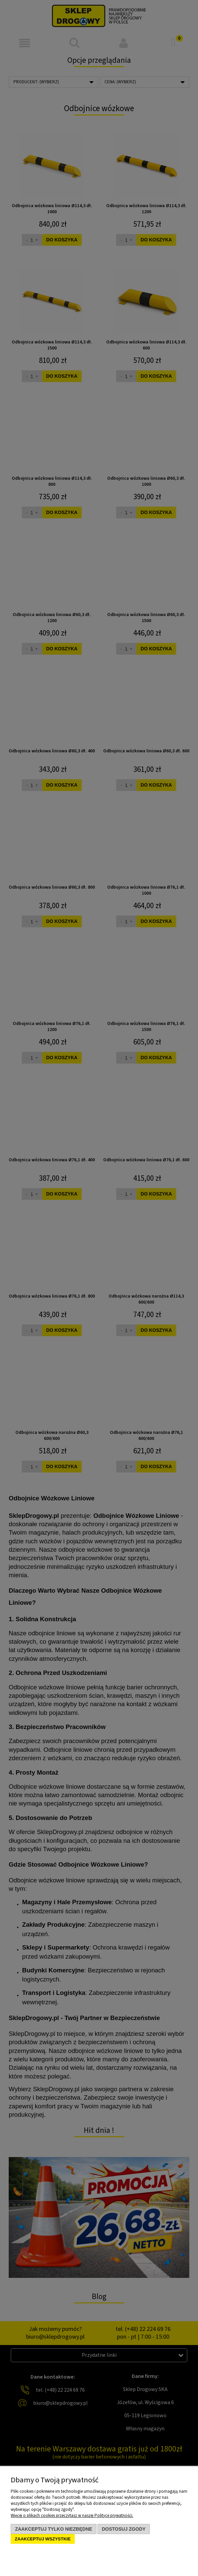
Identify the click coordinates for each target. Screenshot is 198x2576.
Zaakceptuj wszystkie (43, 2538)
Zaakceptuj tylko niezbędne (53, 2529)
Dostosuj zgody (123, 2529)
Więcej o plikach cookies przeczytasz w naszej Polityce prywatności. (72, 2516)
